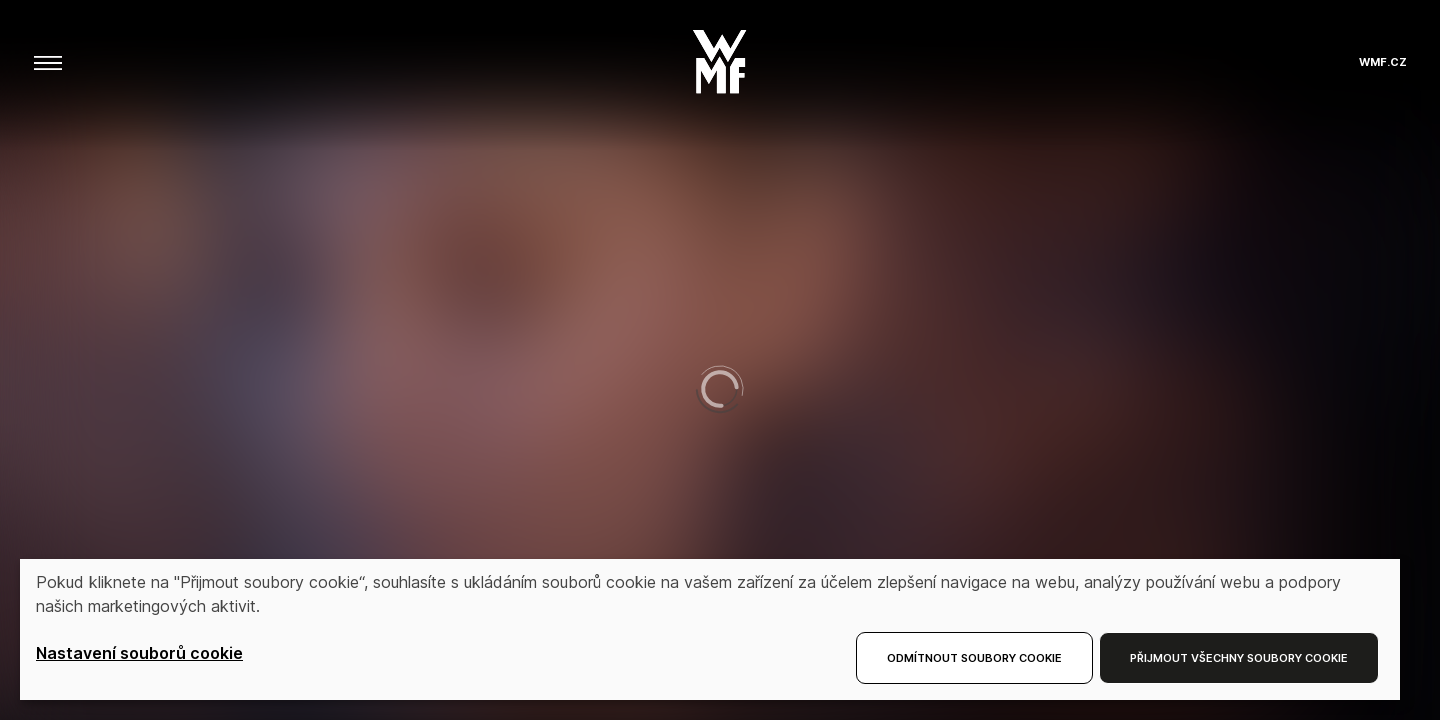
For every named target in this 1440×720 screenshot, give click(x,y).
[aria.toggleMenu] (48, 62)
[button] (719, 55)
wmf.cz (1383, 62)
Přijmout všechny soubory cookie (1239, 658)
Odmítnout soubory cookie (974, 658)
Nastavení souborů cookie (139, 653)
